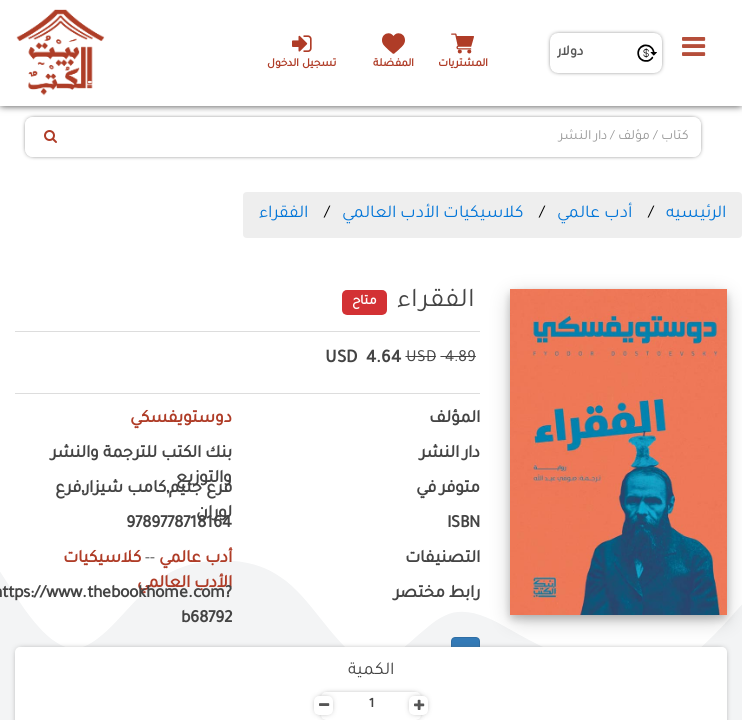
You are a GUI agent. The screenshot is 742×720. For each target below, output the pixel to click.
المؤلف (454, 419)
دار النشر (450, 454)
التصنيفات (442, 559)
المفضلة (393, 64)
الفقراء (283, 214)
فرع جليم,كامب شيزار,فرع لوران (143, 502)
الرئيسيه (696, 214)
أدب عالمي (594, 214)
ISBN (463, 524)
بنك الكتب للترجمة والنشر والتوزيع (141, 467)
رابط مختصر (437, 594)
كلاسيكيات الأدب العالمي (432, 214)
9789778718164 (179, 524)
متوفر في (448, 489)
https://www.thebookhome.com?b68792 (123, 607)
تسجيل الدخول (301, 51)
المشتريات (463, 64)
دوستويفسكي (181, 419)
